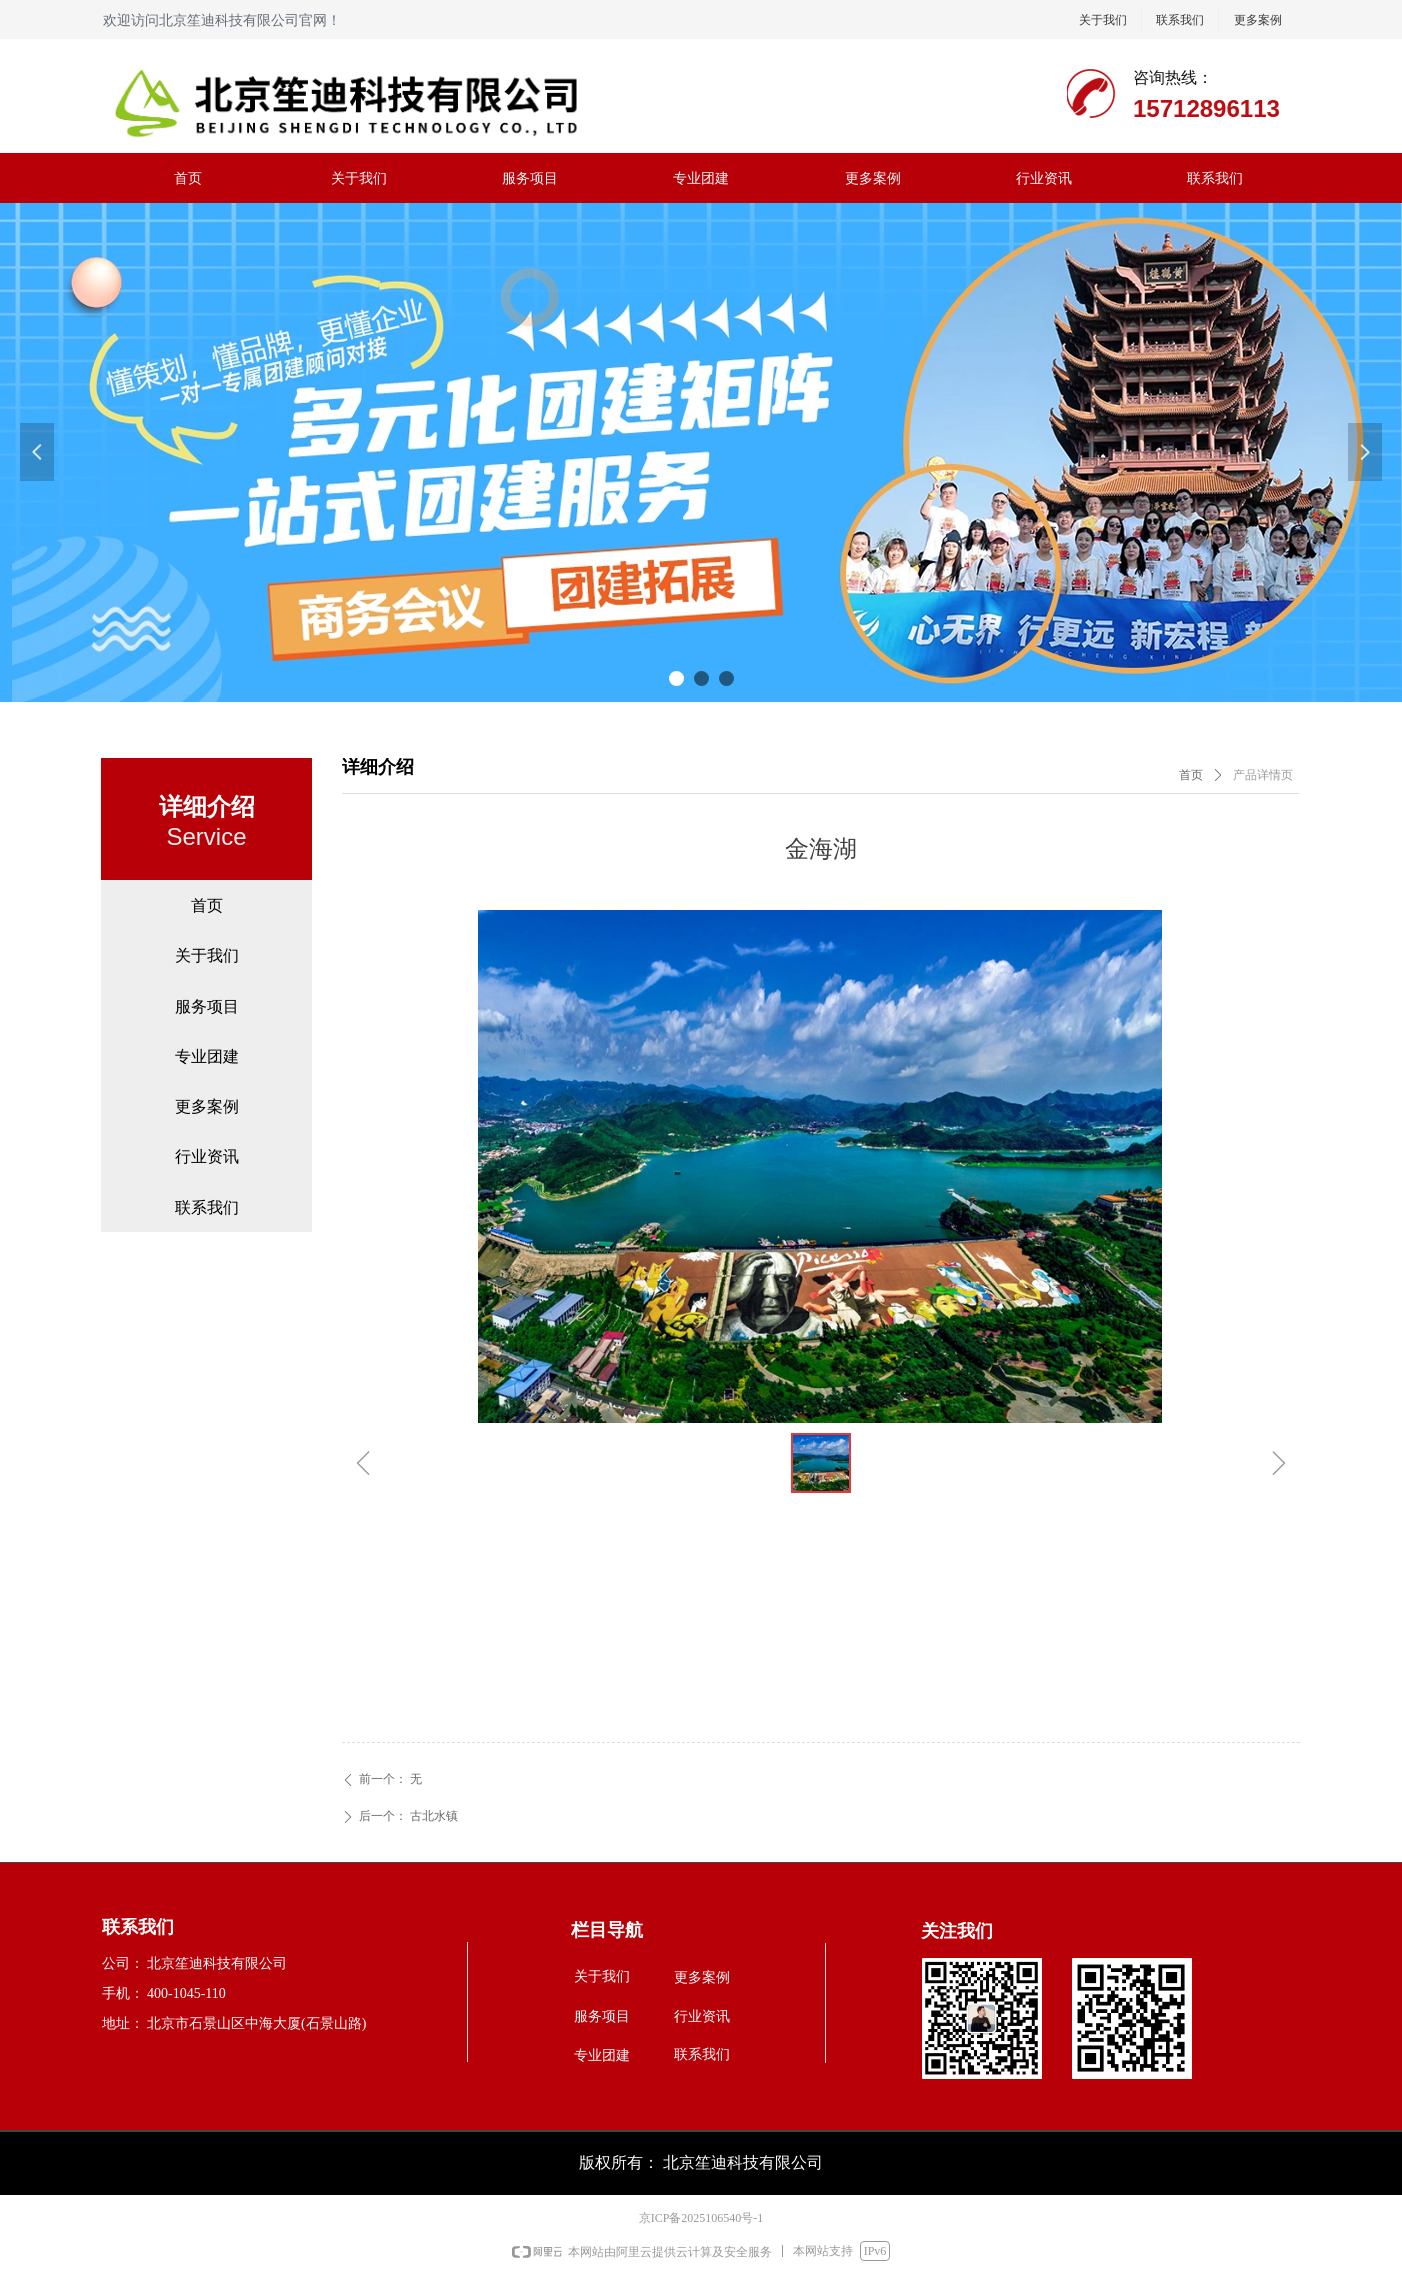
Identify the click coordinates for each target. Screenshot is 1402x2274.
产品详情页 (1263, 775)
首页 (1191, 775)
